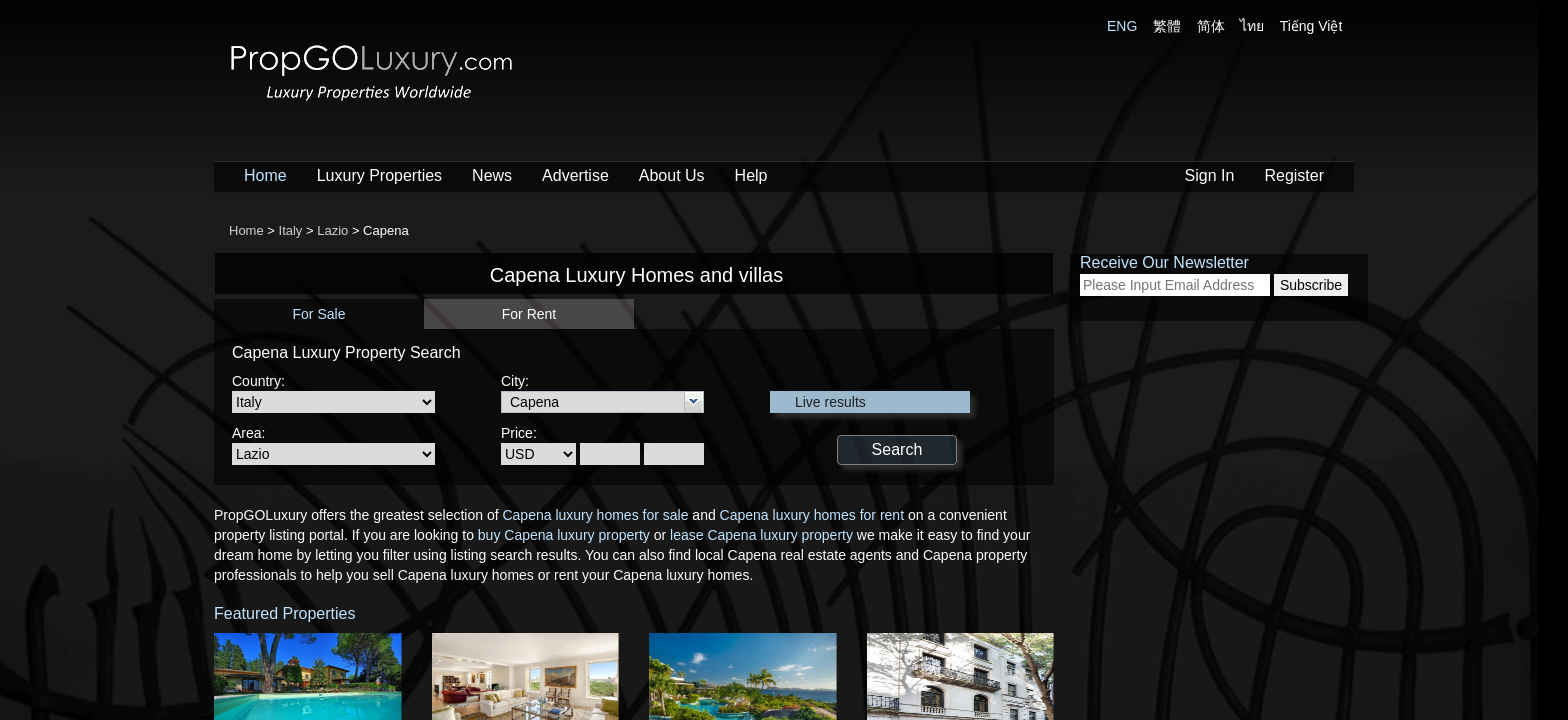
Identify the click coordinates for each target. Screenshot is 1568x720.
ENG (1122, 26)
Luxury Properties (379, 175)
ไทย (1252, 26)
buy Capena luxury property (564, 535)
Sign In (1210, 175)
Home (265, 175)
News (492, 175)
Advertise (575, 175)
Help (751, 175)
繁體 (1167, 26)
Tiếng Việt (1311, 26)
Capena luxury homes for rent (812, 515)
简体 (1211, 26)
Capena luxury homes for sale (595, 515)
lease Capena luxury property (761, 535)
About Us (672, 175)
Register (1294, 175)
